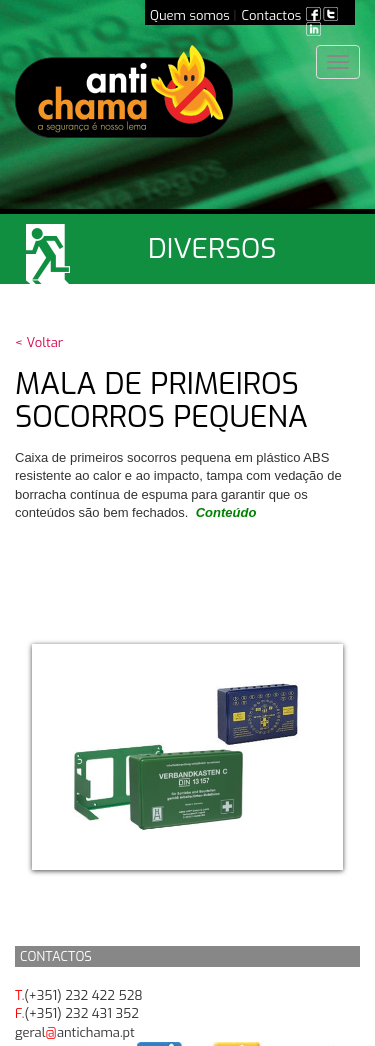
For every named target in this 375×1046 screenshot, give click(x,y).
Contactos (272, 15)
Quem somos (190, 15)
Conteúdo (226, 512)
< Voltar (39, 342)
